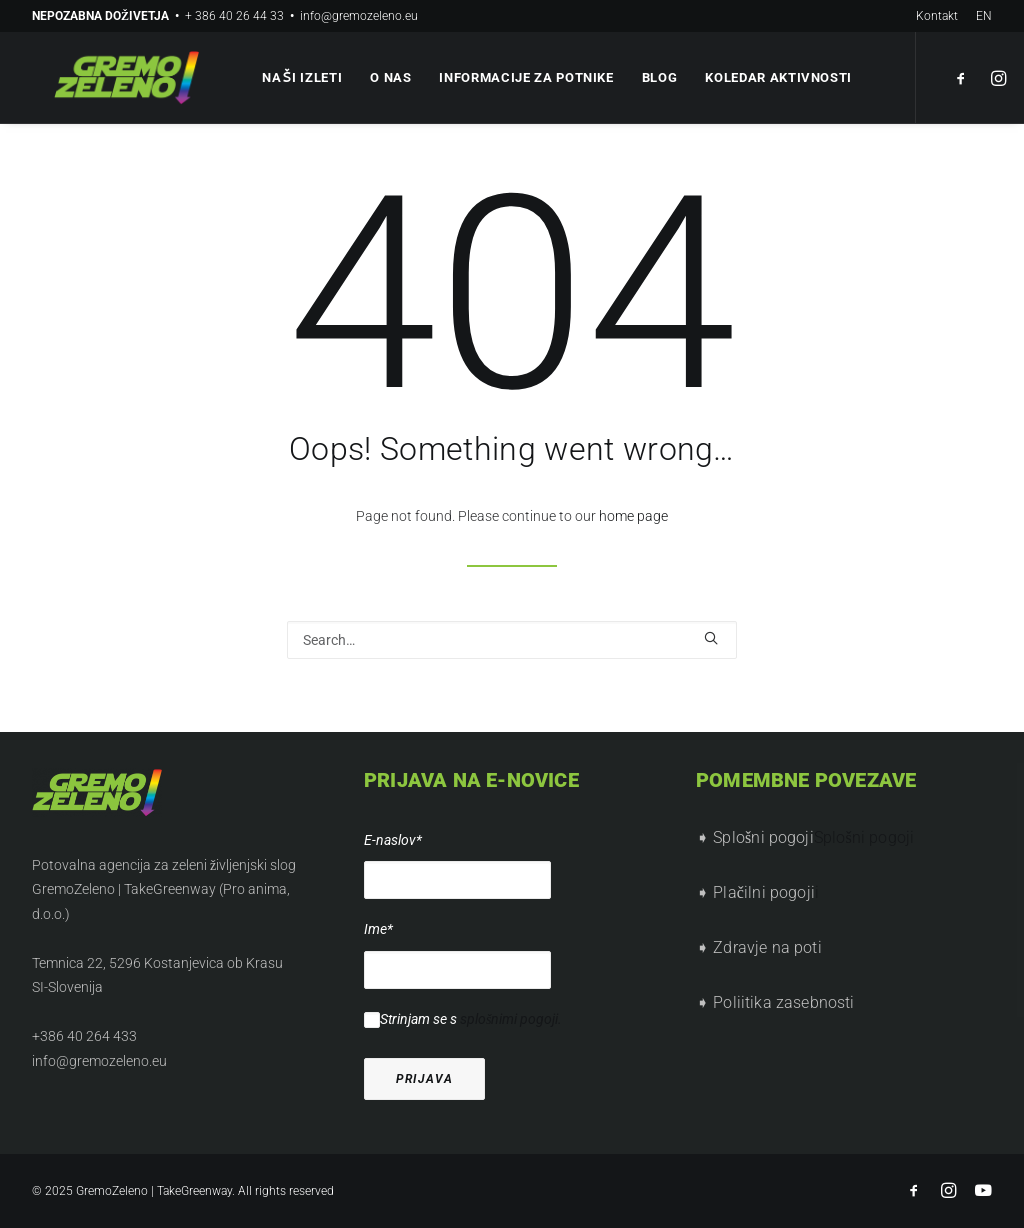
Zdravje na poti (767, 947)
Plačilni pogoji (764, 892)
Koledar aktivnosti (775, 77)
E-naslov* (393, 840)
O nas (387, 77)
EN (984, 16)
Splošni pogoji (864, 837)
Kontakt (937, 16)
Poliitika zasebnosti (783, 1002)
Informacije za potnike (523, 77)
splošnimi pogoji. (511, 1019)
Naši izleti (299, 77)
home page (633, 516)
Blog (656, 77)
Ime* (378, 929)
